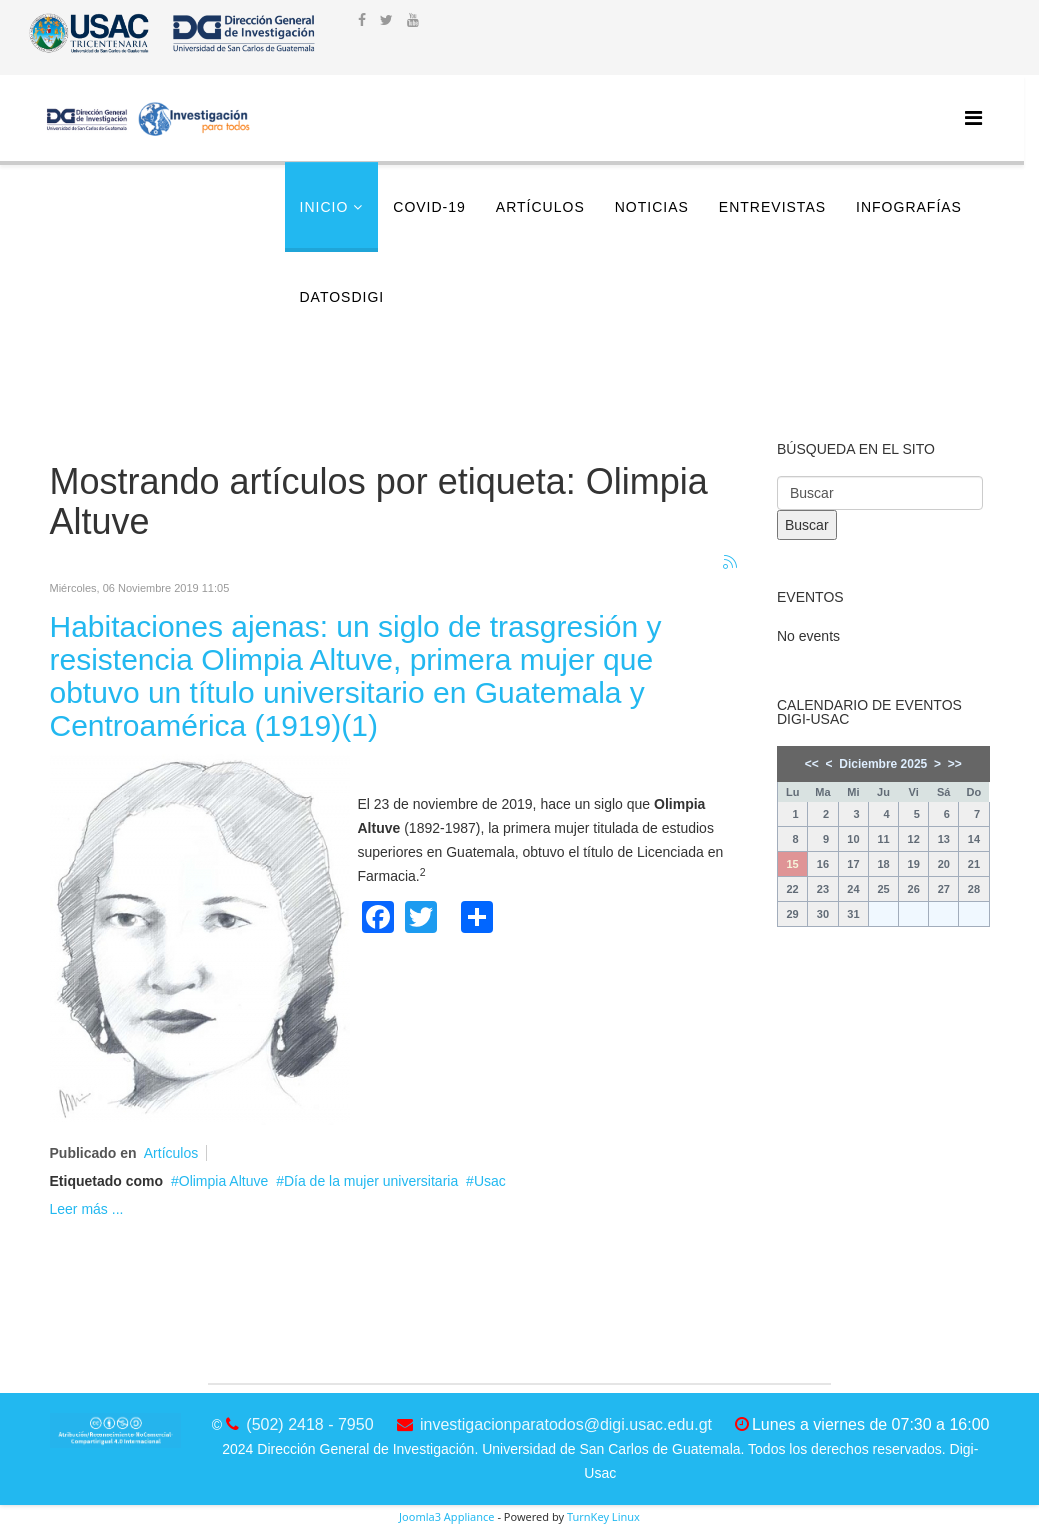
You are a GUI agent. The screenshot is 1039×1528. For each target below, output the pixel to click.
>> (955, 764)
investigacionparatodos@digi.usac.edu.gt (566, 1424)
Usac (490, 1181)
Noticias (652, 207)
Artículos (540, 207)
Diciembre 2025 (883, 764)
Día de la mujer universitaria (371, 1181)
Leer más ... (87, 1209)
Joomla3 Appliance (446, 1516)
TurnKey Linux (603, 1516)
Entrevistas (772, 207)
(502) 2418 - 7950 (309, 1424)
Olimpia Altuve (223, 1181)
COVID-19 (429, 207)
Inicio (324, 207)
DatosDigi (342, 297)
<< (812, 764)
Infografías (909, 207)
